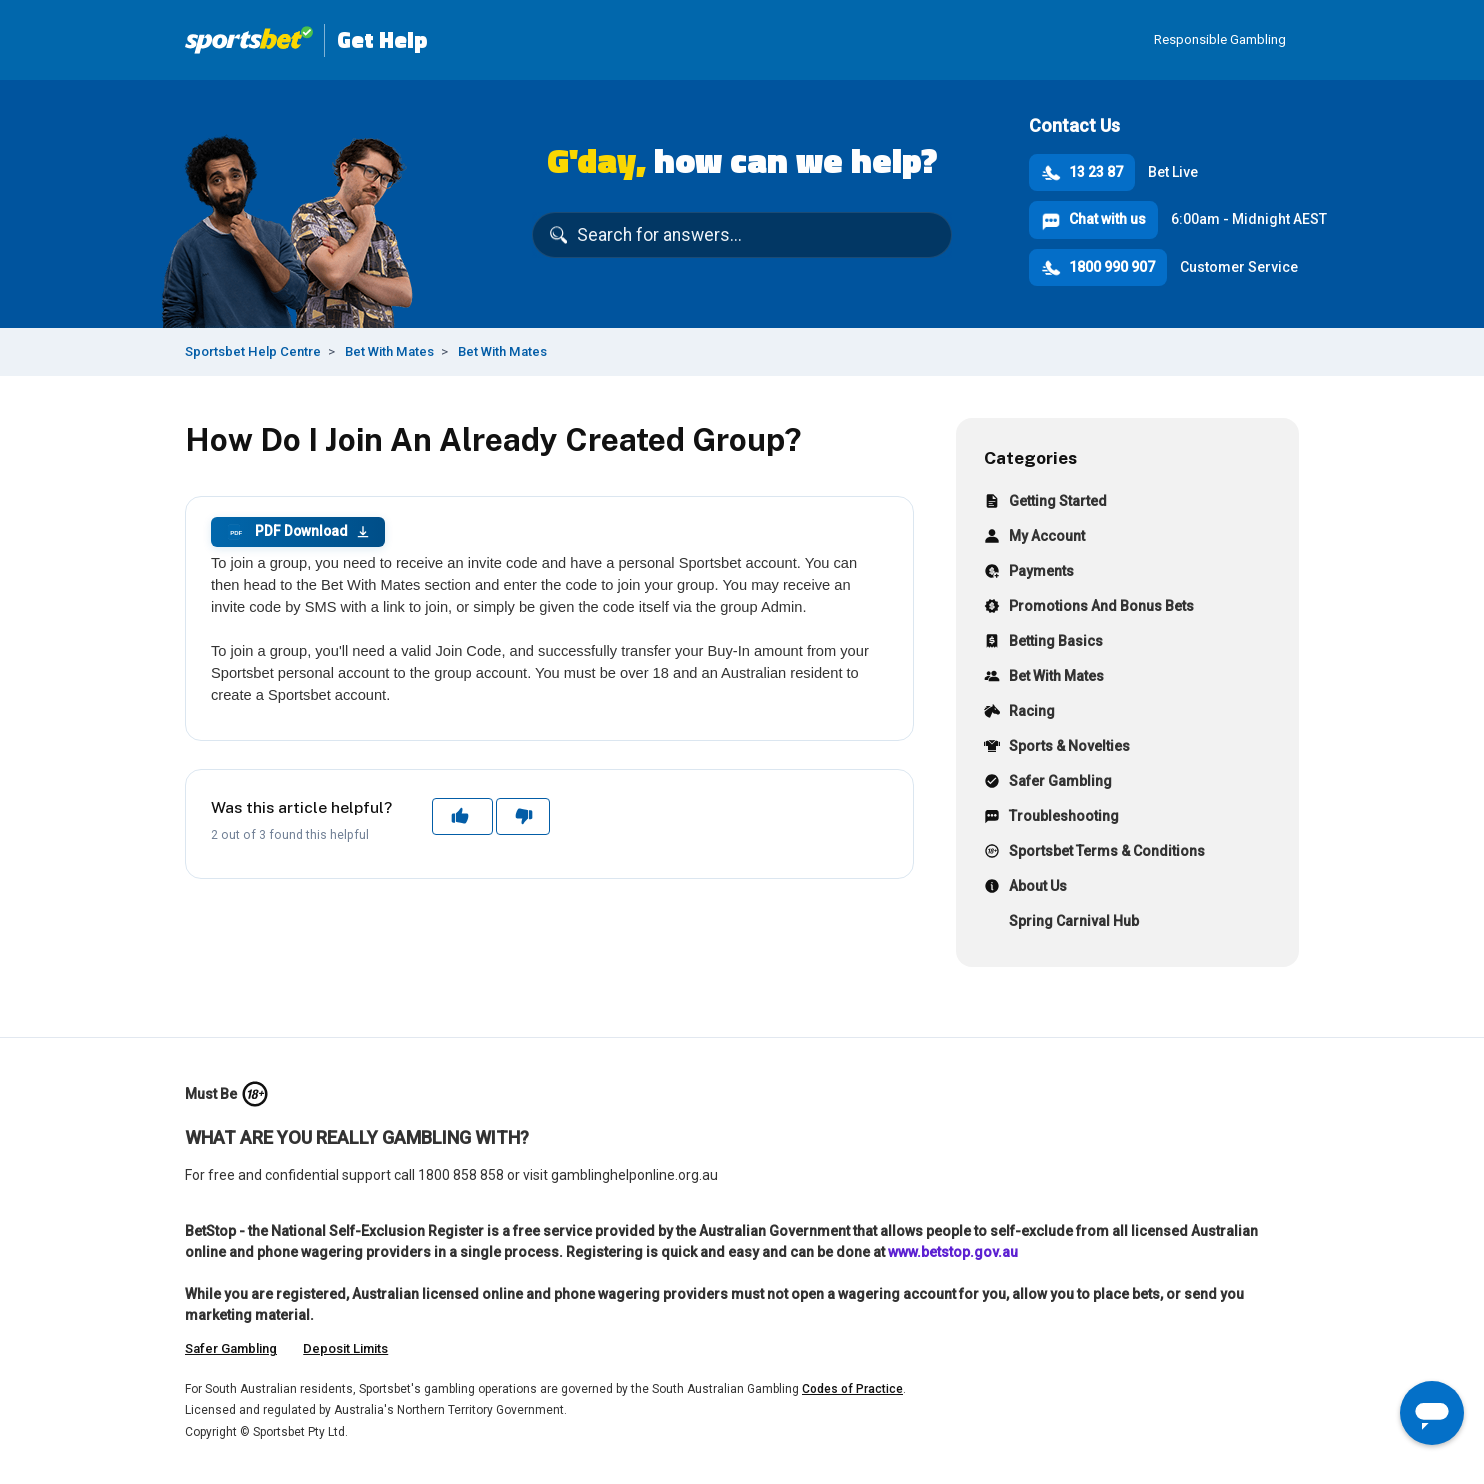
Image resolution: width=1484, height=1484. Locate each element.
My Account (1034, 538)
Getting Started (1045, 503)
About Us (1025, 888)
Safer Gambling (1048, 783)
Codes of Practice (852, 1389)
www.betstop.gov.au (953, 1252)
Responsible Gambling (1220, 39)
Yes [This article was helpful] (462, 816)
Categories (1030, 457)
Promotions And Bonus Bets (1089, 608)
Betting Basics (1043, 643)
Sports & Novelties (1057, 748)
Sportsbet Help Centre (253, 351)
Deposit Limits (345, 1348)
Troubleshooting (1051, 818)
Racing (1019, 713)
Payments (1029, 573)
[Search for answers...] (742, 235)
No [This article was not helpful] (522, 816)
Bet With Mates (389, 351)
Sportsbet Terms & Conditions (1094, 853)
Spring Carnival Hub (1061, 923)
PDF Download (298, 532)
